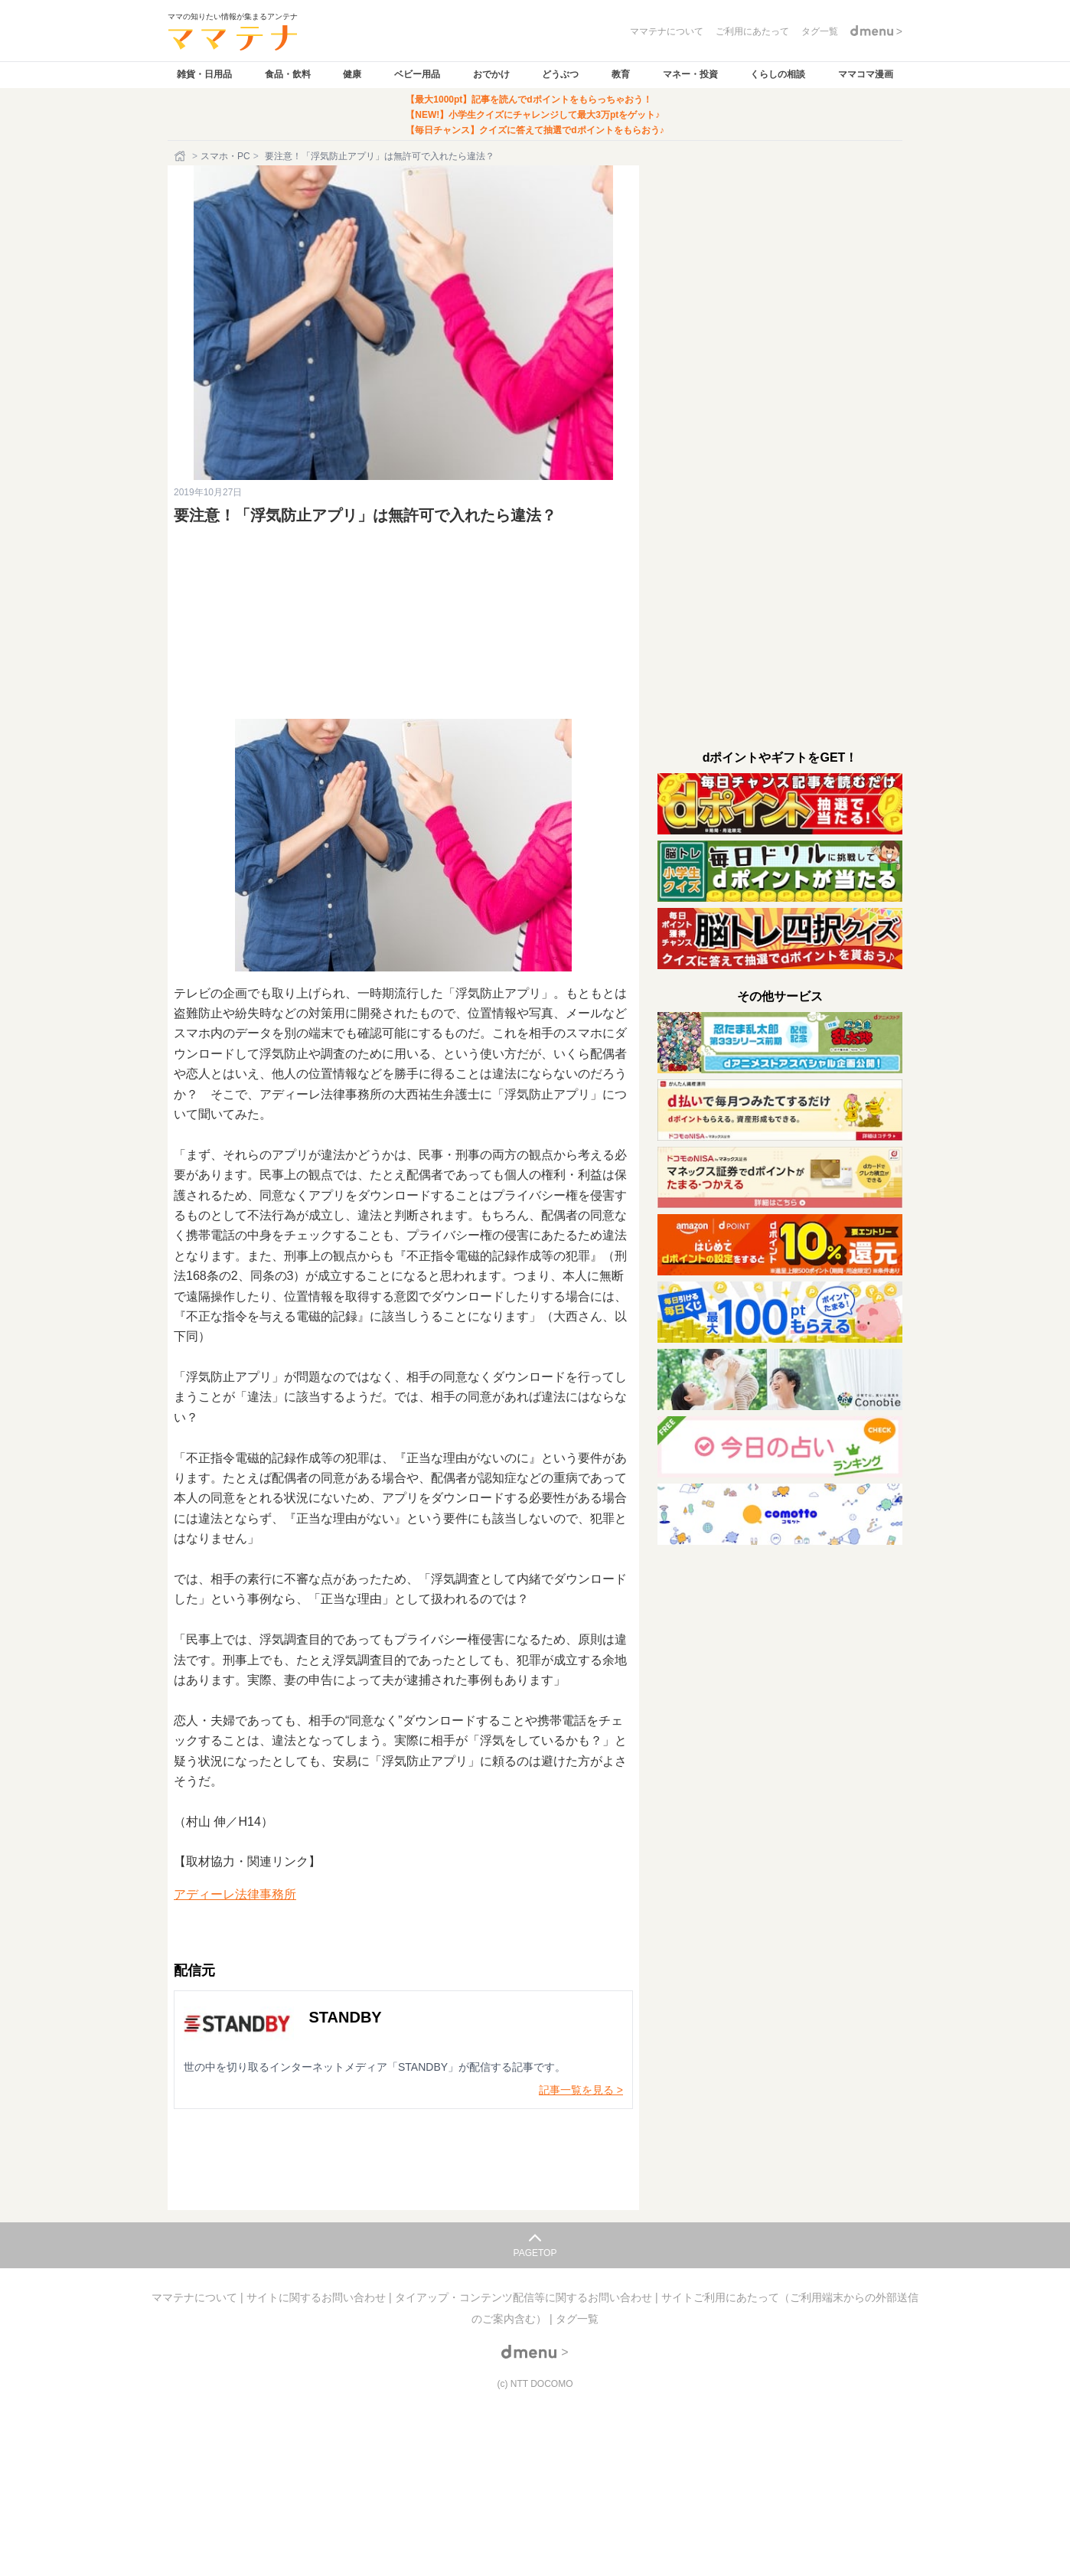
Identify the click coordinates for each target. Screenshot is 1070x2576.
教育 (621, 74)
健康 (352, 74)
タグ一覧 (577, 2319)
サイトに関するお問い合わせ (317, 2297)
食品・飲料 (288, 74)
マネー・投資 (690, 74)
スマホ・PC (225, 156)
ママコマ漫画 (865, 74)
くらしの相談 (777, 74)
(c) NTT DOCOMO (535, 2383)
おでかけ (491, 74)
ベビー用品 (417, 74)
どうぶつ (560, 74)
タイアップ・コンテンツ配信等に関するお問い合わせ (525, 2297)
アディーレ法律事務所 (235, 1894)
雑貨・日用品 (204, 74)
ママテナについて (196, 2297)
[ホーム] (181, 156)
